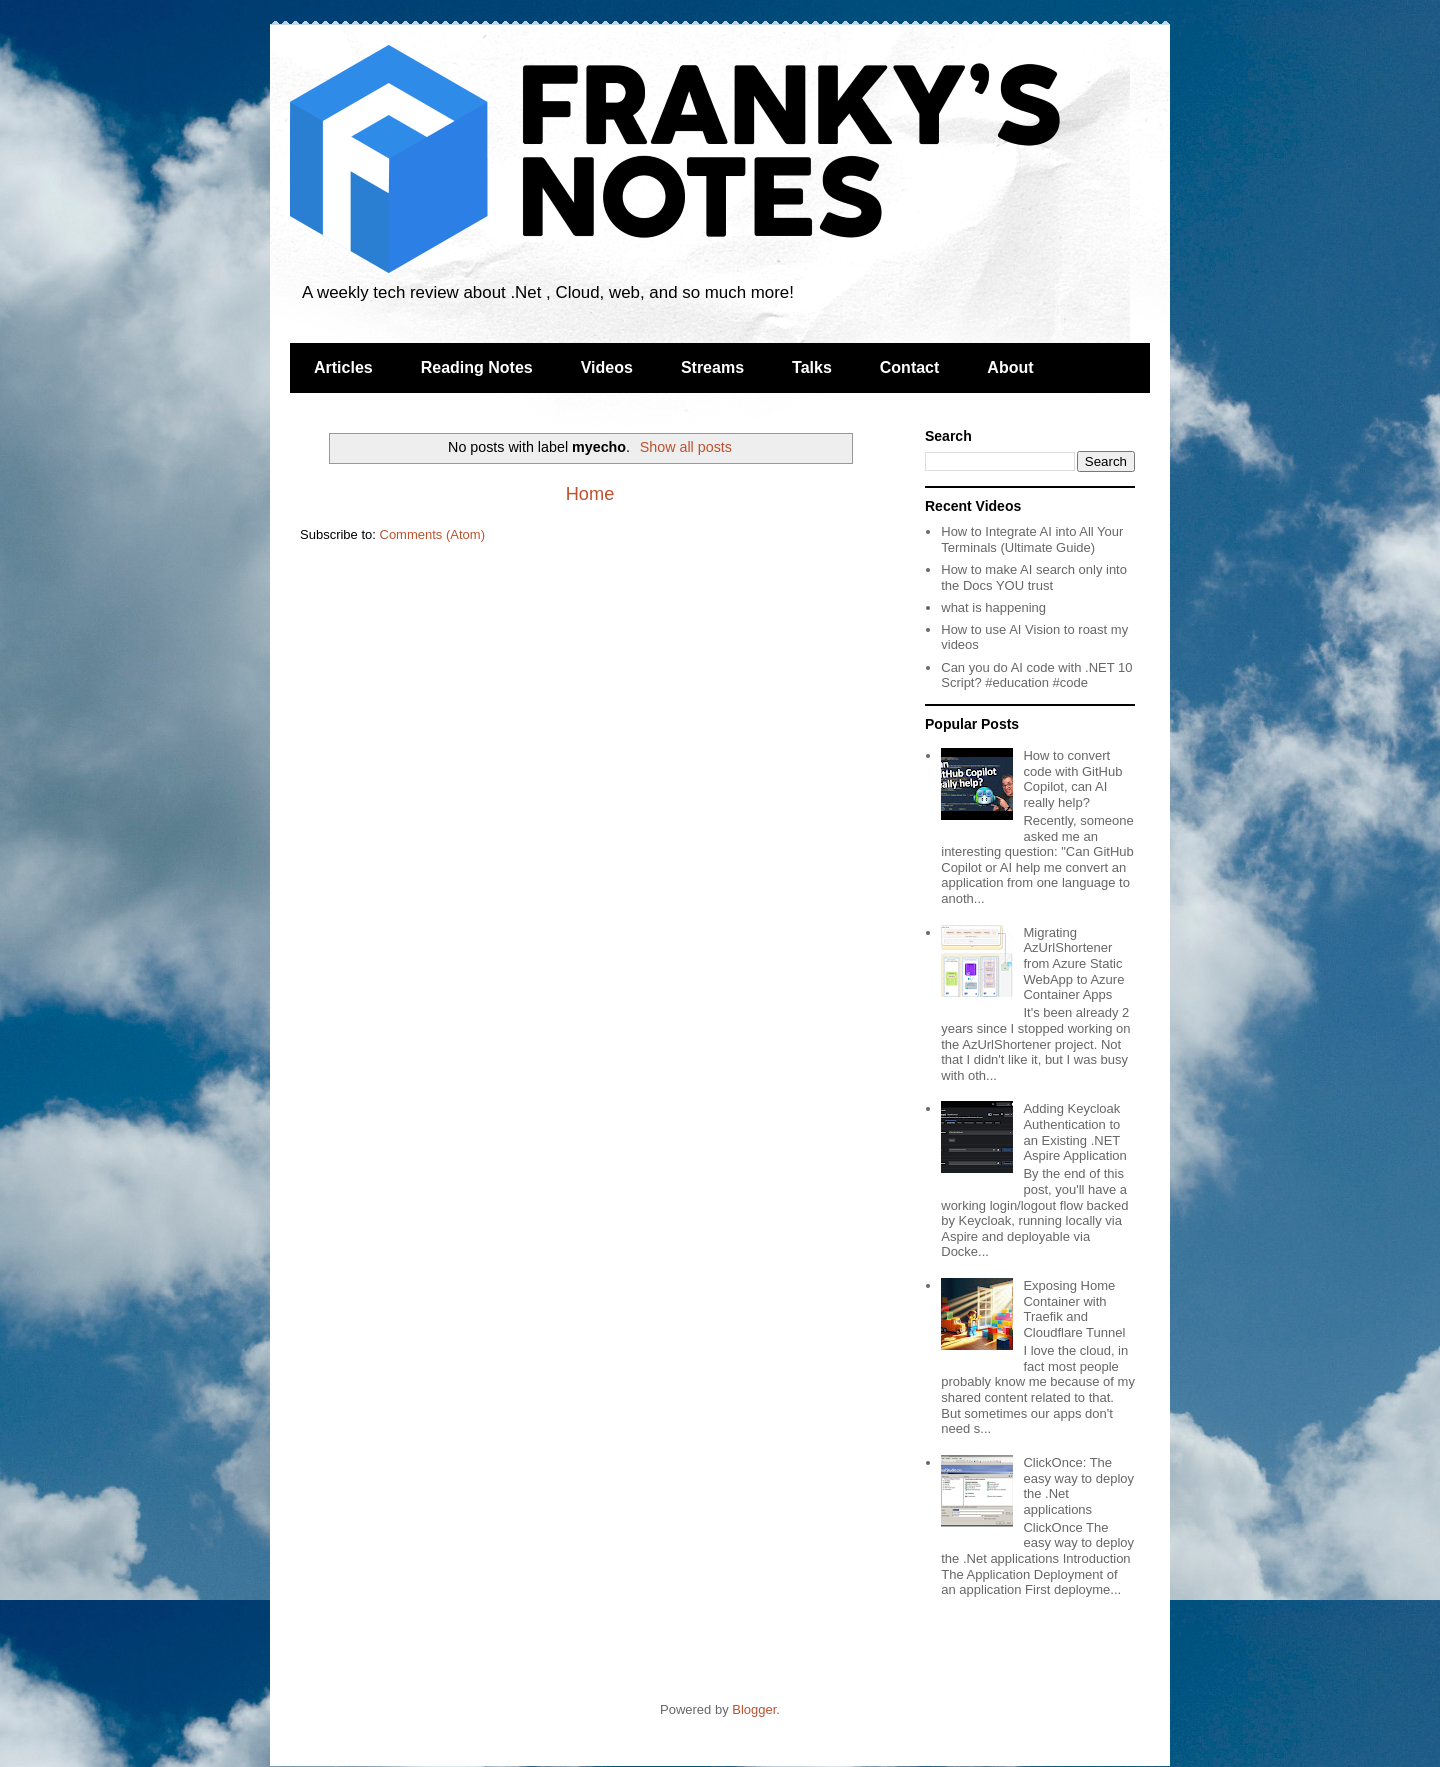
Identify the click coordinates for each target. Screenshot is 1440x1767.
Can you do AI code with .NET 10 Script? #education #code (1036, 675)
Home (590, 494)
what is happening (993, 607)
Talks (812, 367)
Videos (607, 367)
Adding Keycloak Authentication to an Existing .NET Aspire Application (1074, 1132)
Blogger (754, 1709)
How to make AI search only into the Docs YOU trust (1034, 577)
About (1010, 367)
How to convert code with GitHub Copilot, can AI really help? (1072, 779)
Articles (343, 367)
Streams (712, 367)
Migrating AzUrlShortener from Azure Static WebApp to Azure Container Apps (1073, 963)
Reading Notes (477, 367)
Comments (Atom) (432, 534)
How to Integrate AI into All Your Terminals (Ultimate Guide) (1032, 539)
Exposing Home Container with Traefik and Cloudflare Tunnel (1074, 1309)
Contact (910, 367)
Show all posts (686, 447)
